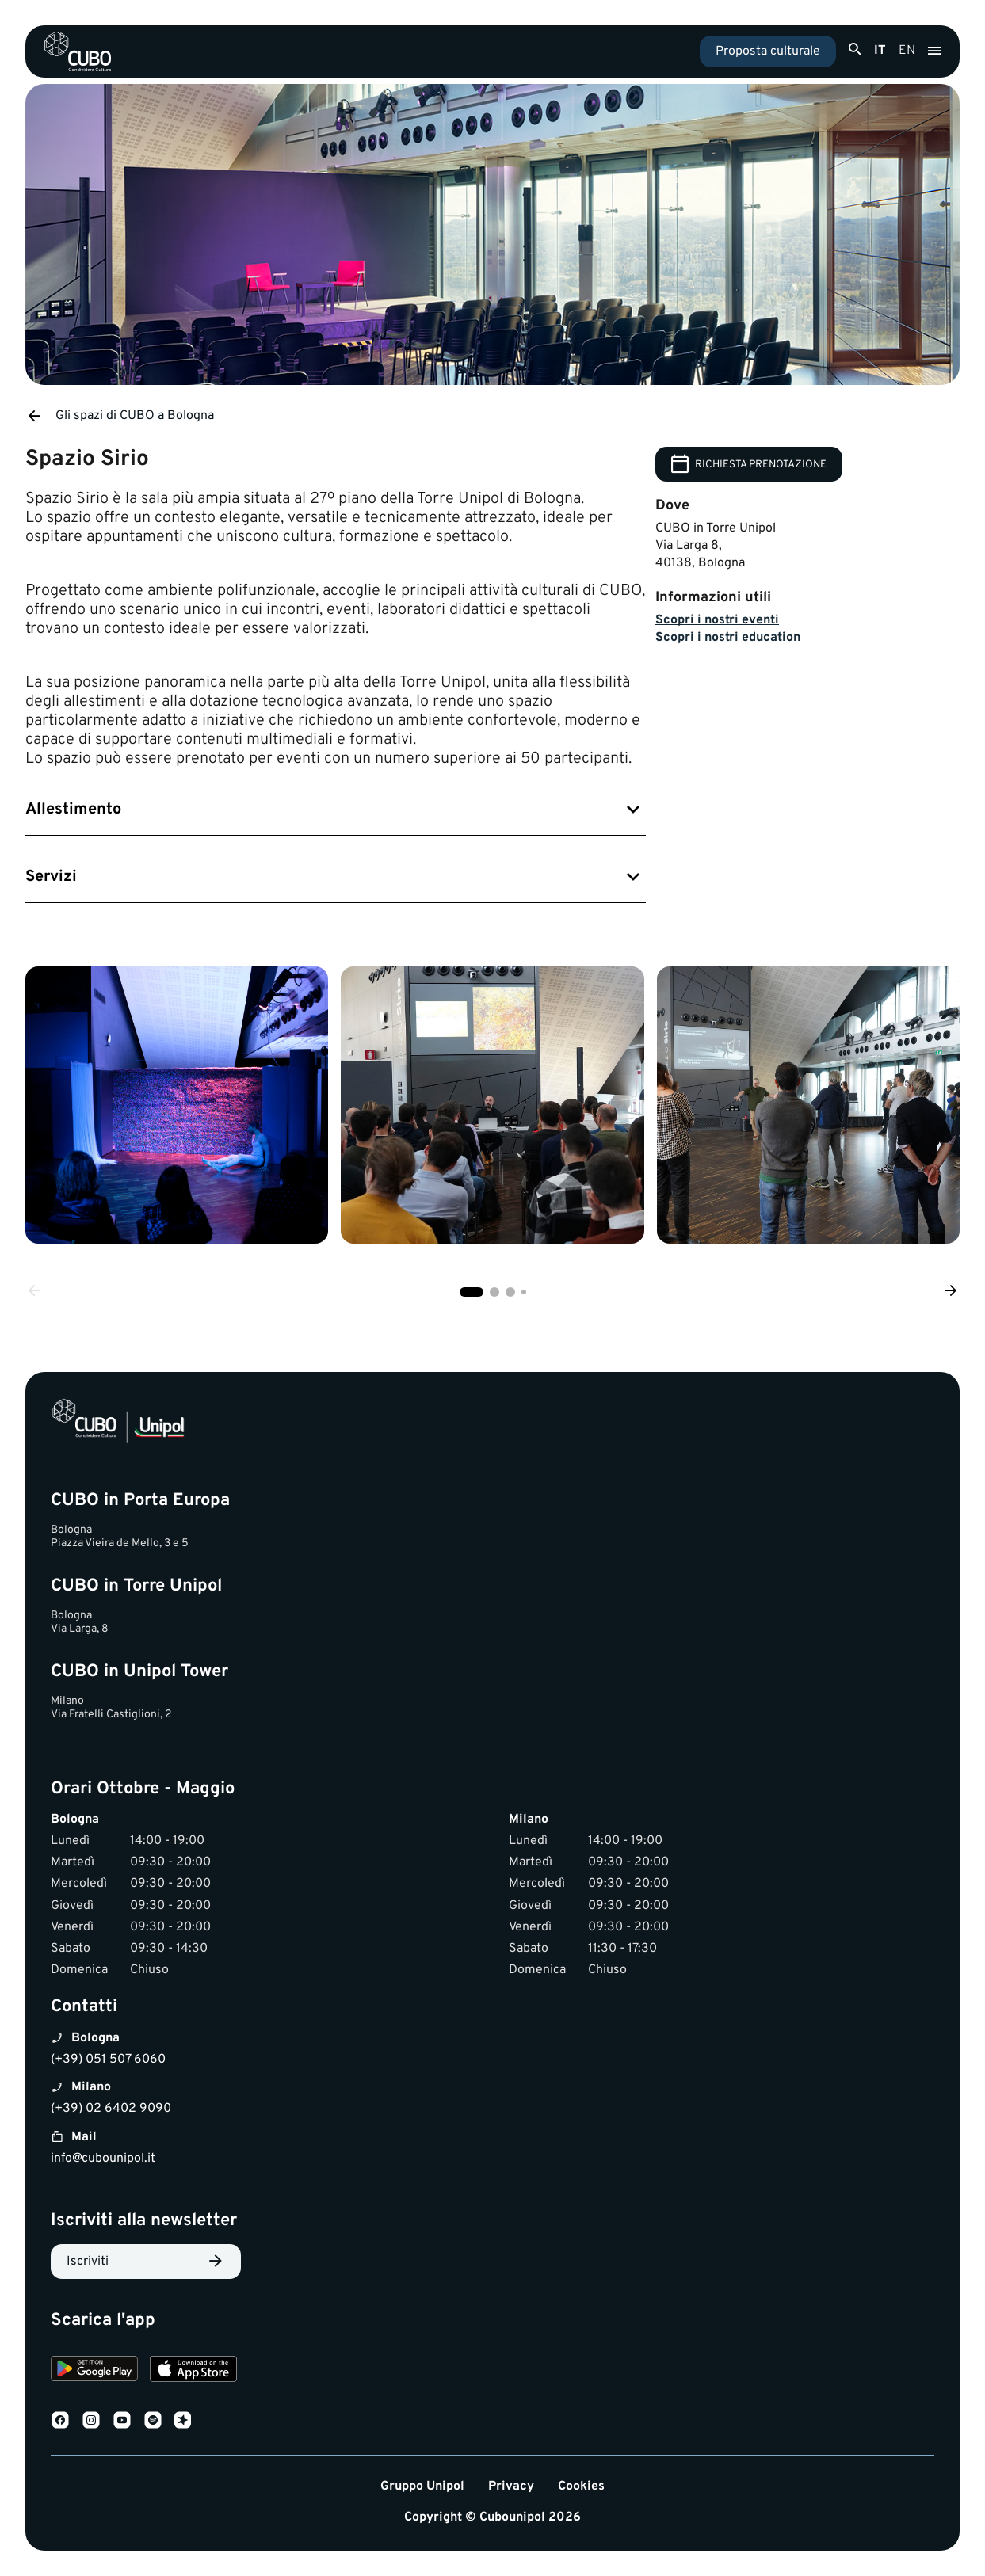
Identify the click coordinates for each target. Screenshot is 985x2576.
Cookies (581, 2486)
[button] (471, 1292)
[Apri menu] (934, 51)
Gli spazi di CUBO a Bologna (119, 416)
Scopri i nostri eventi (717, 620)
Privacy (511, 2486)
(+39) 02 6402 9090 (111, 2109)
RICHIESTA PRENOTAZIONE (749, 464)
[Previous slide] (34, 1292)
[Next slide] (951, 1292)
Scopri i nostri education (727, 638)
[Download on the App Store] (193, 2371)
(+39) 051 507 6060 (108, 2059)
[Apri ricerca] (855, 50)
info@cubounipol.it (103, 2158)
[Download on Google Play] (94, 2371)
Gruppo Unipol (422, 2486)
